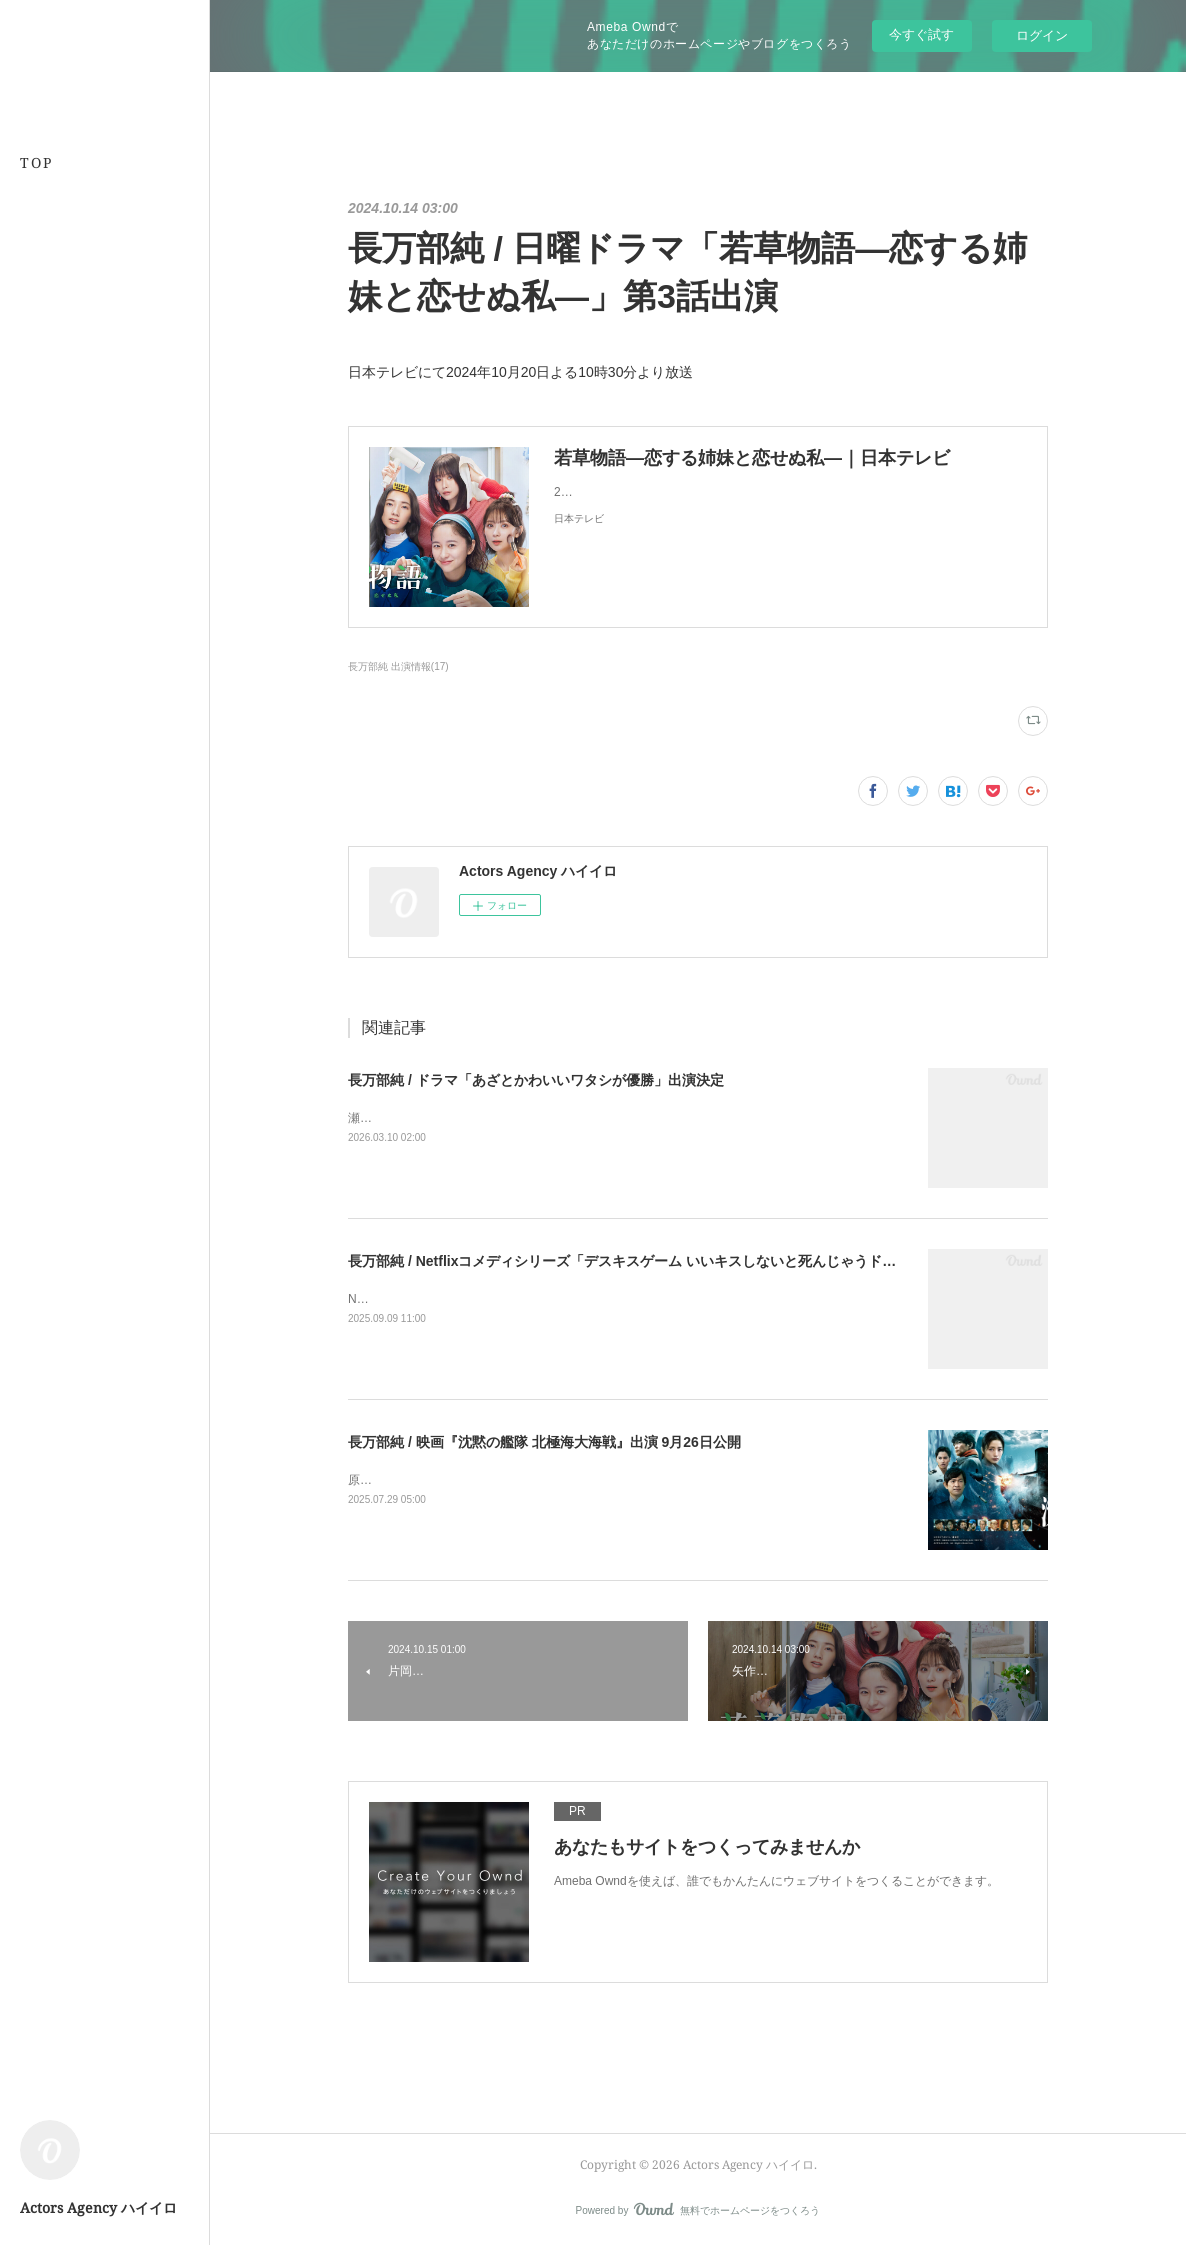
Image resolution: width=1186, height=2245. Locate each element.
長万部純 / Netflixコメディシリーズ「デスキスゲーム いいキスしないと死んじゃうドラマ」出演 (650, 1261)
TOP (36, 162)
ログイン (1042, 35)
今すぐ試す (921, 34)
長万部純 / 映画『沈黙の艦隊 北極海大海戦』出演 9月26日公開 (544, 1442)
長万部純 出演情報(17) (398, 666)
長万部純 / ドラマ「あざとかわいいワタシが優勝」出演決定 (536, 1080)
